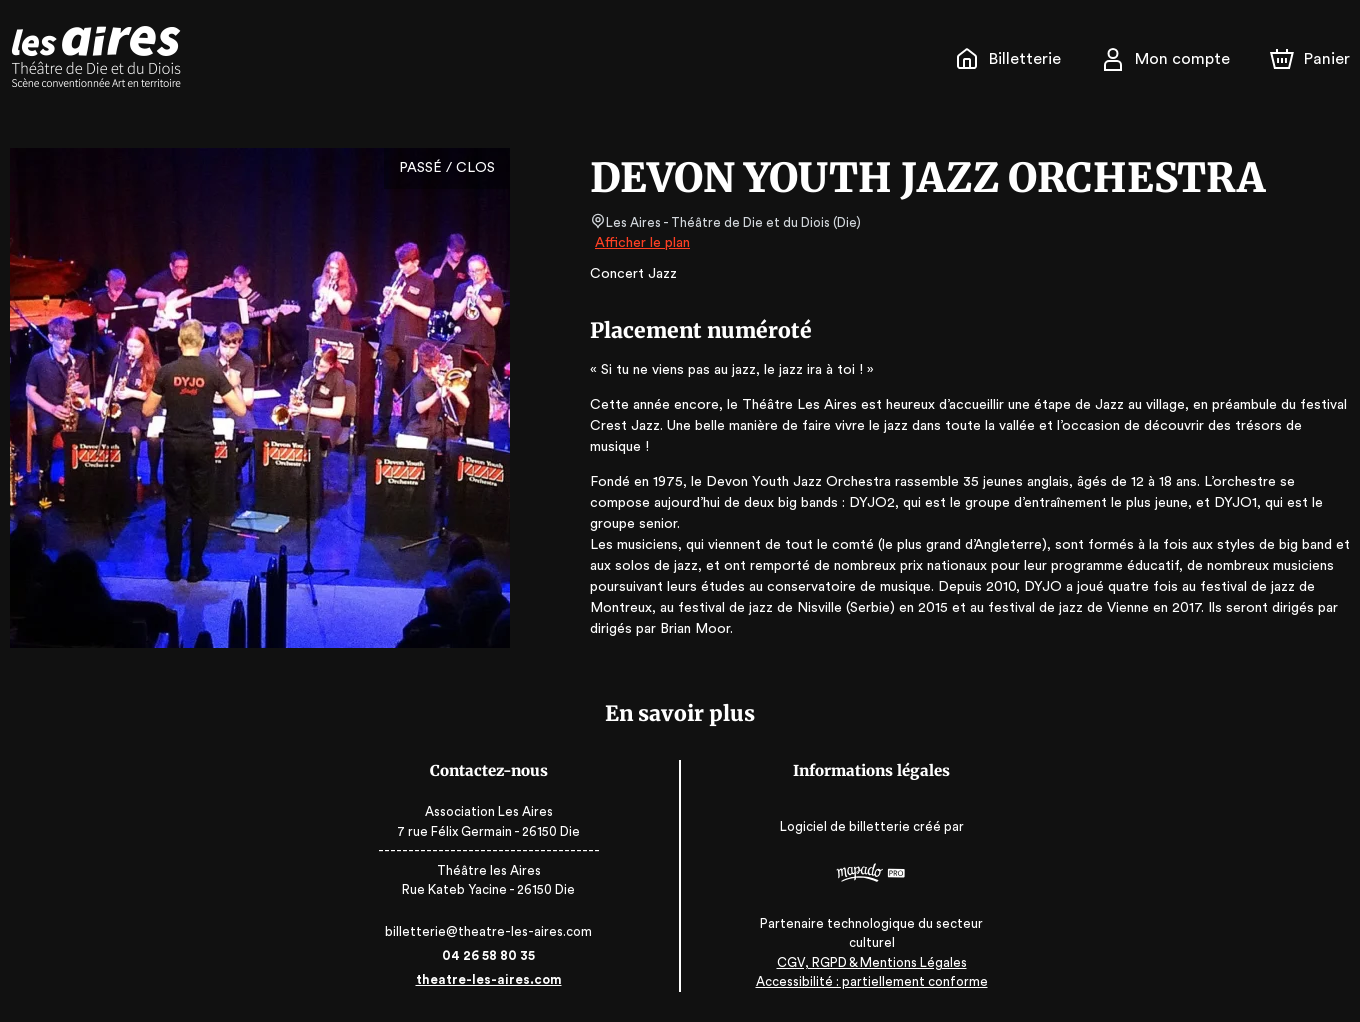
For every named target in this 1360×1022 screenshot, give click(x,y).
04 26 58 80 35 (497, 955)
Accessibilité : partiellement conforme (863, 981)
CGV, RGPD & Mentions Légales (863, 962)
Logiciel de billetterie (837, 826)
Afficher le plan (641, 243)
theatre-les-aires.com (497, 979)
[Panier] (1310, 59)
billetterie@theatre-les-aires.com (497, 931)
